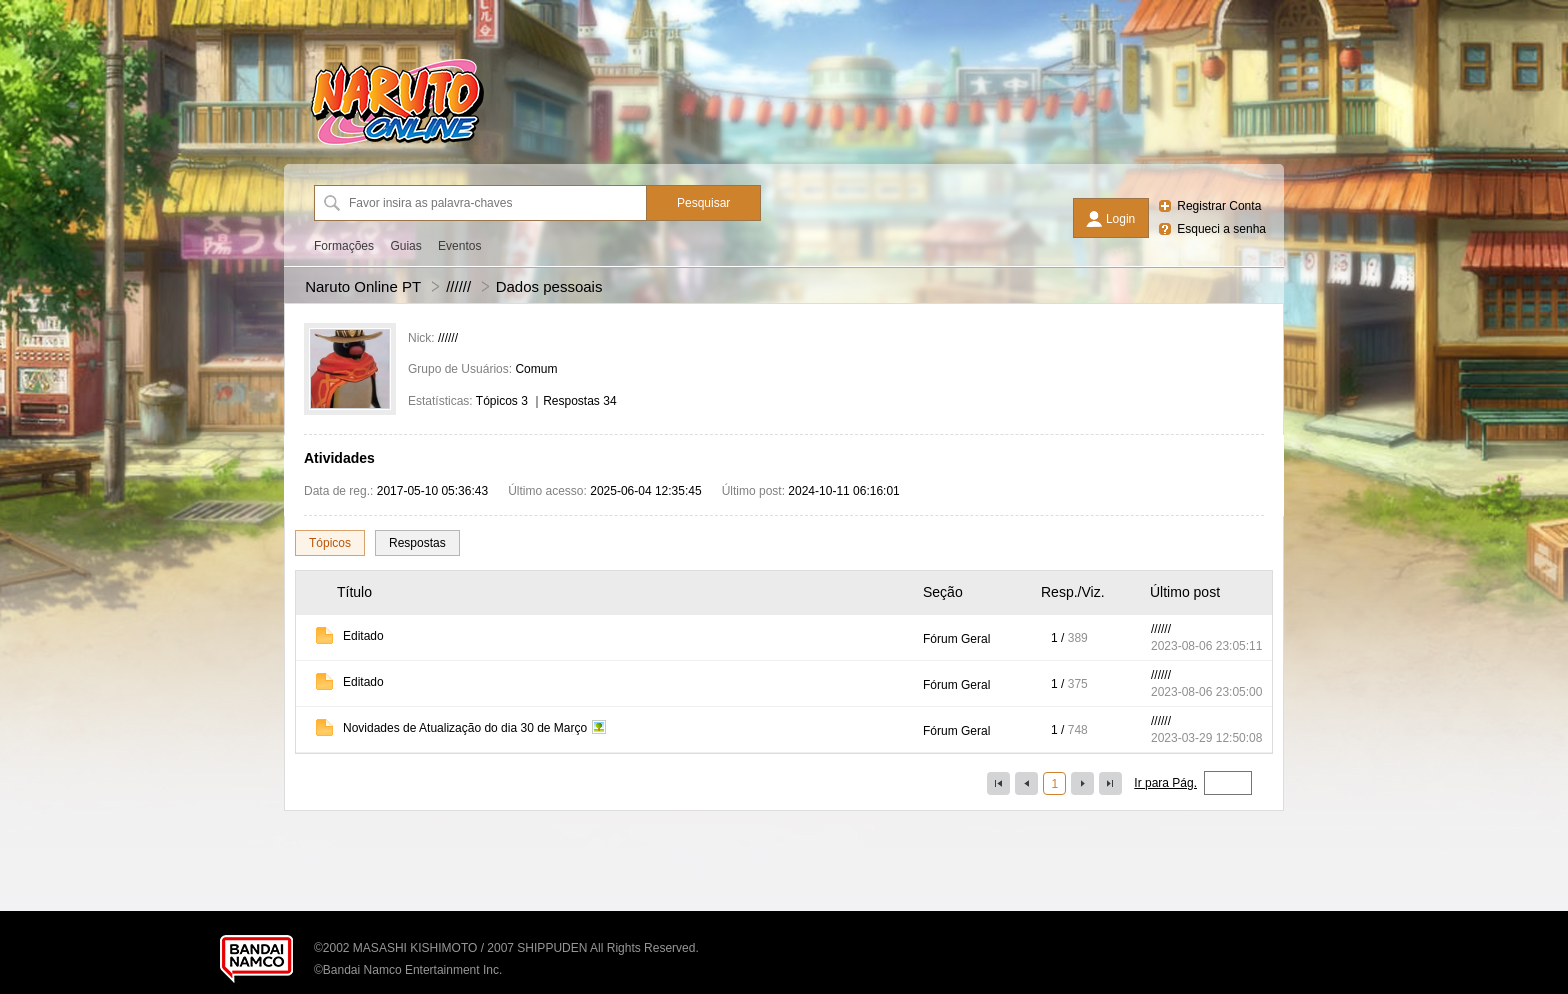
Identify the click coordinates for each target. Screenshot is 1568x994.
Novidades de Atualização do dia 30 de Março (465, 728)
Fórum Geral (956, 639)
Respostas (417, 543)
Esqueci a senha (1221, 229)
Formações (344, 246)
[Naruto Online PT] (397, 145)
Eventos (459, 246)
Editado (363, 636)
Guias (405, 246)
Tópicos (330, 543)
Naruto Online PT (363, 286)
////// (458, 286)
